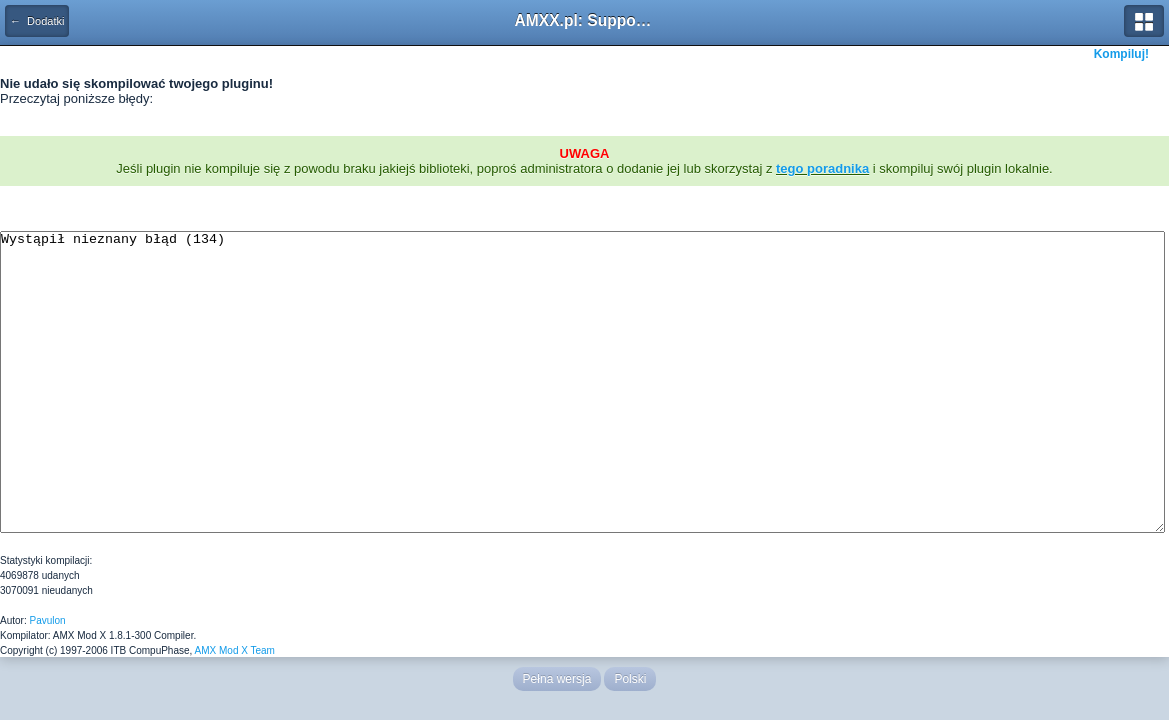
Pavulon (47, 620)
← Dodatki (37, 21)
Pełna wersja (557, 679)
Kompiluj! (1121, 54)
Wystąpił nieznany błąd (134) (582, 382)
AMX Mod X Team (235, 650)
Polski (630, 679)
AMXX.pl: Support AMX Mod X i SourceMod (585, 20)
